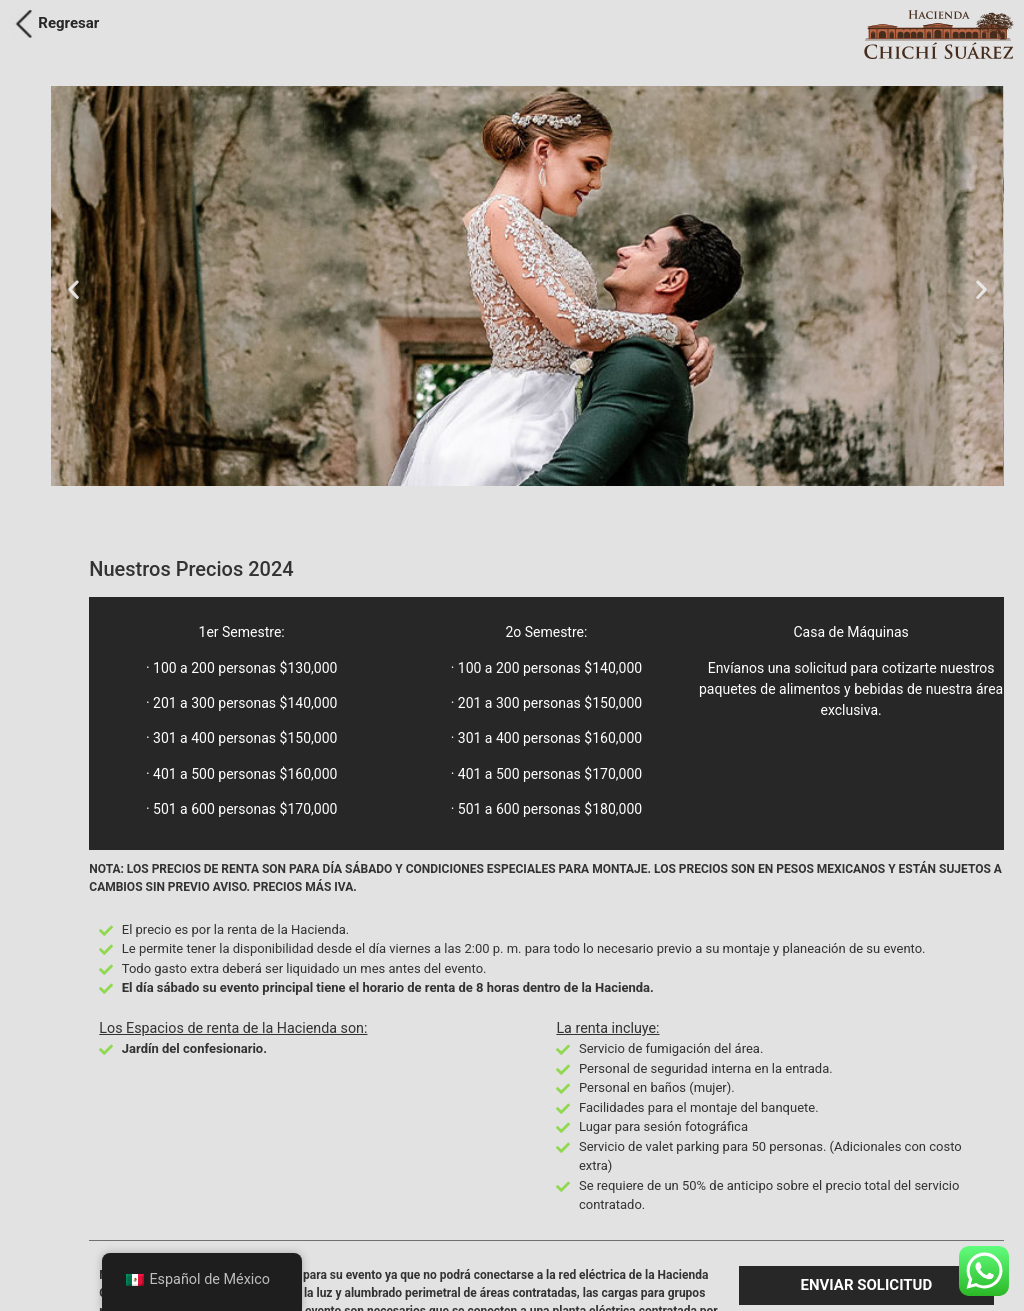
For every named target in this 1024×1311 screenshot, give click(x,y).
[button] (73, 289)
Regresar (68, 23)
